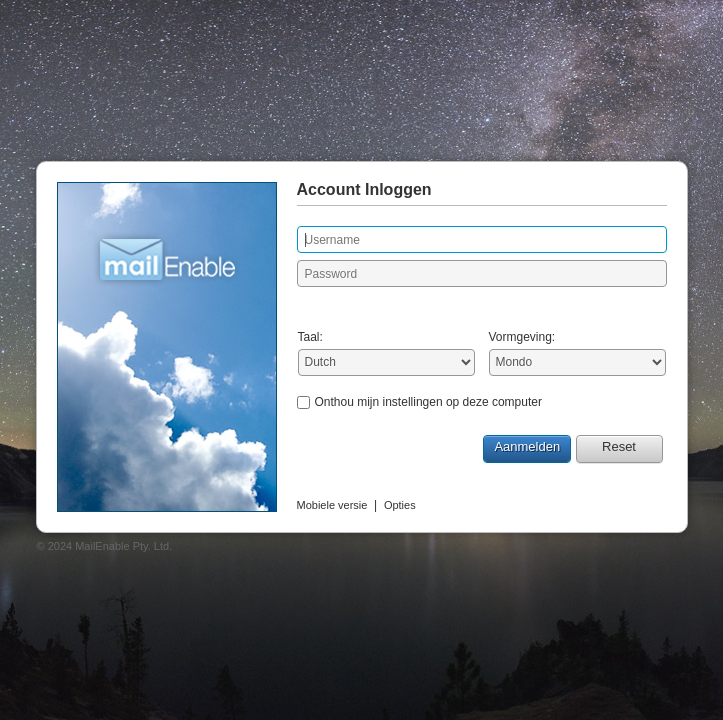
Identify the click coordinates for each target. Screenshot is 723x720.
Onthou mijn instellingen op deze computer (428, 402)
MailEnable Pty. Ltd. (123, 546)
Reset (619, 446)
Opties (400, 505)
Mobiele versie (332, 505)
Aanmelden (527, 446)
